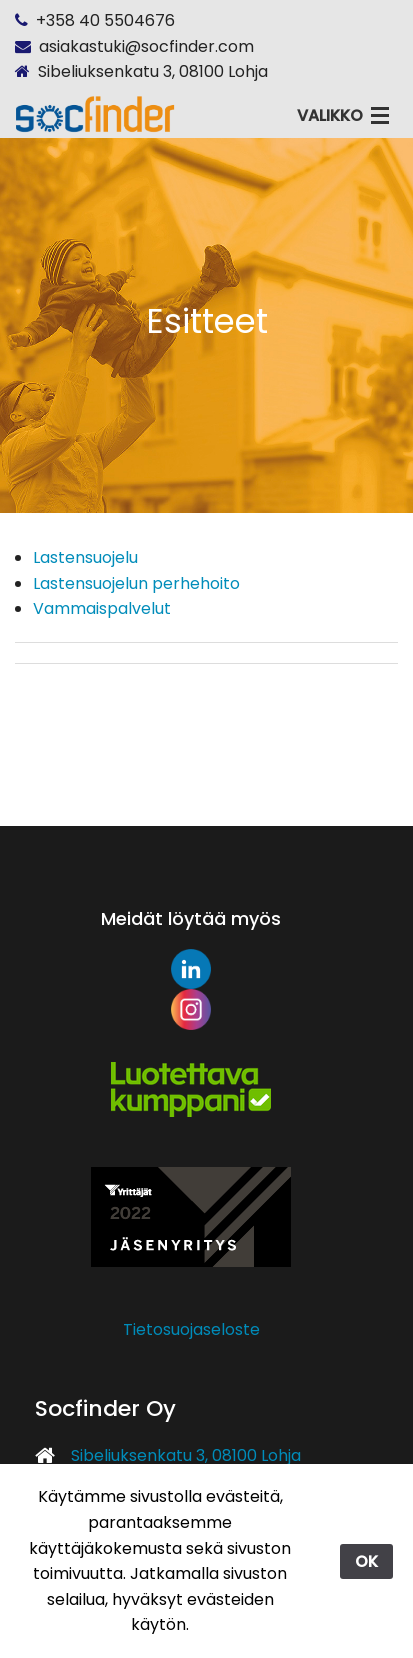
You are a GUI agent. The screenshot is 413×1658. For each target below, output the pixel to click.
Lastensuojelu (85, 557)
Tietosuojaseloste (191, 1329)
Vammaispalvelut (102, 608)
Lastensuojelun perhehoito (136, 583)
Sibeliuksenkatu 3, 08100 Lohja (186, 1455)
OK (366, 1561)
